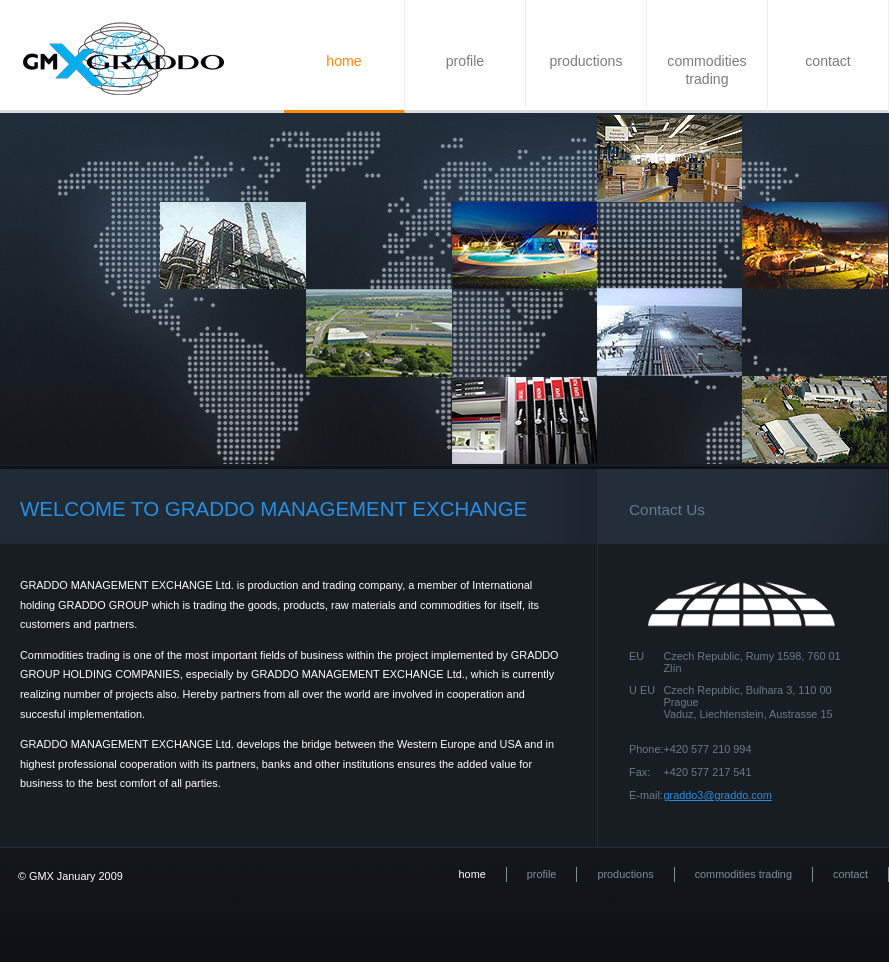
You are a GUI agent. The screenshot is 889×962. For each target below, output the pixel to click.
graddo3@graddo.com (717, 795)
